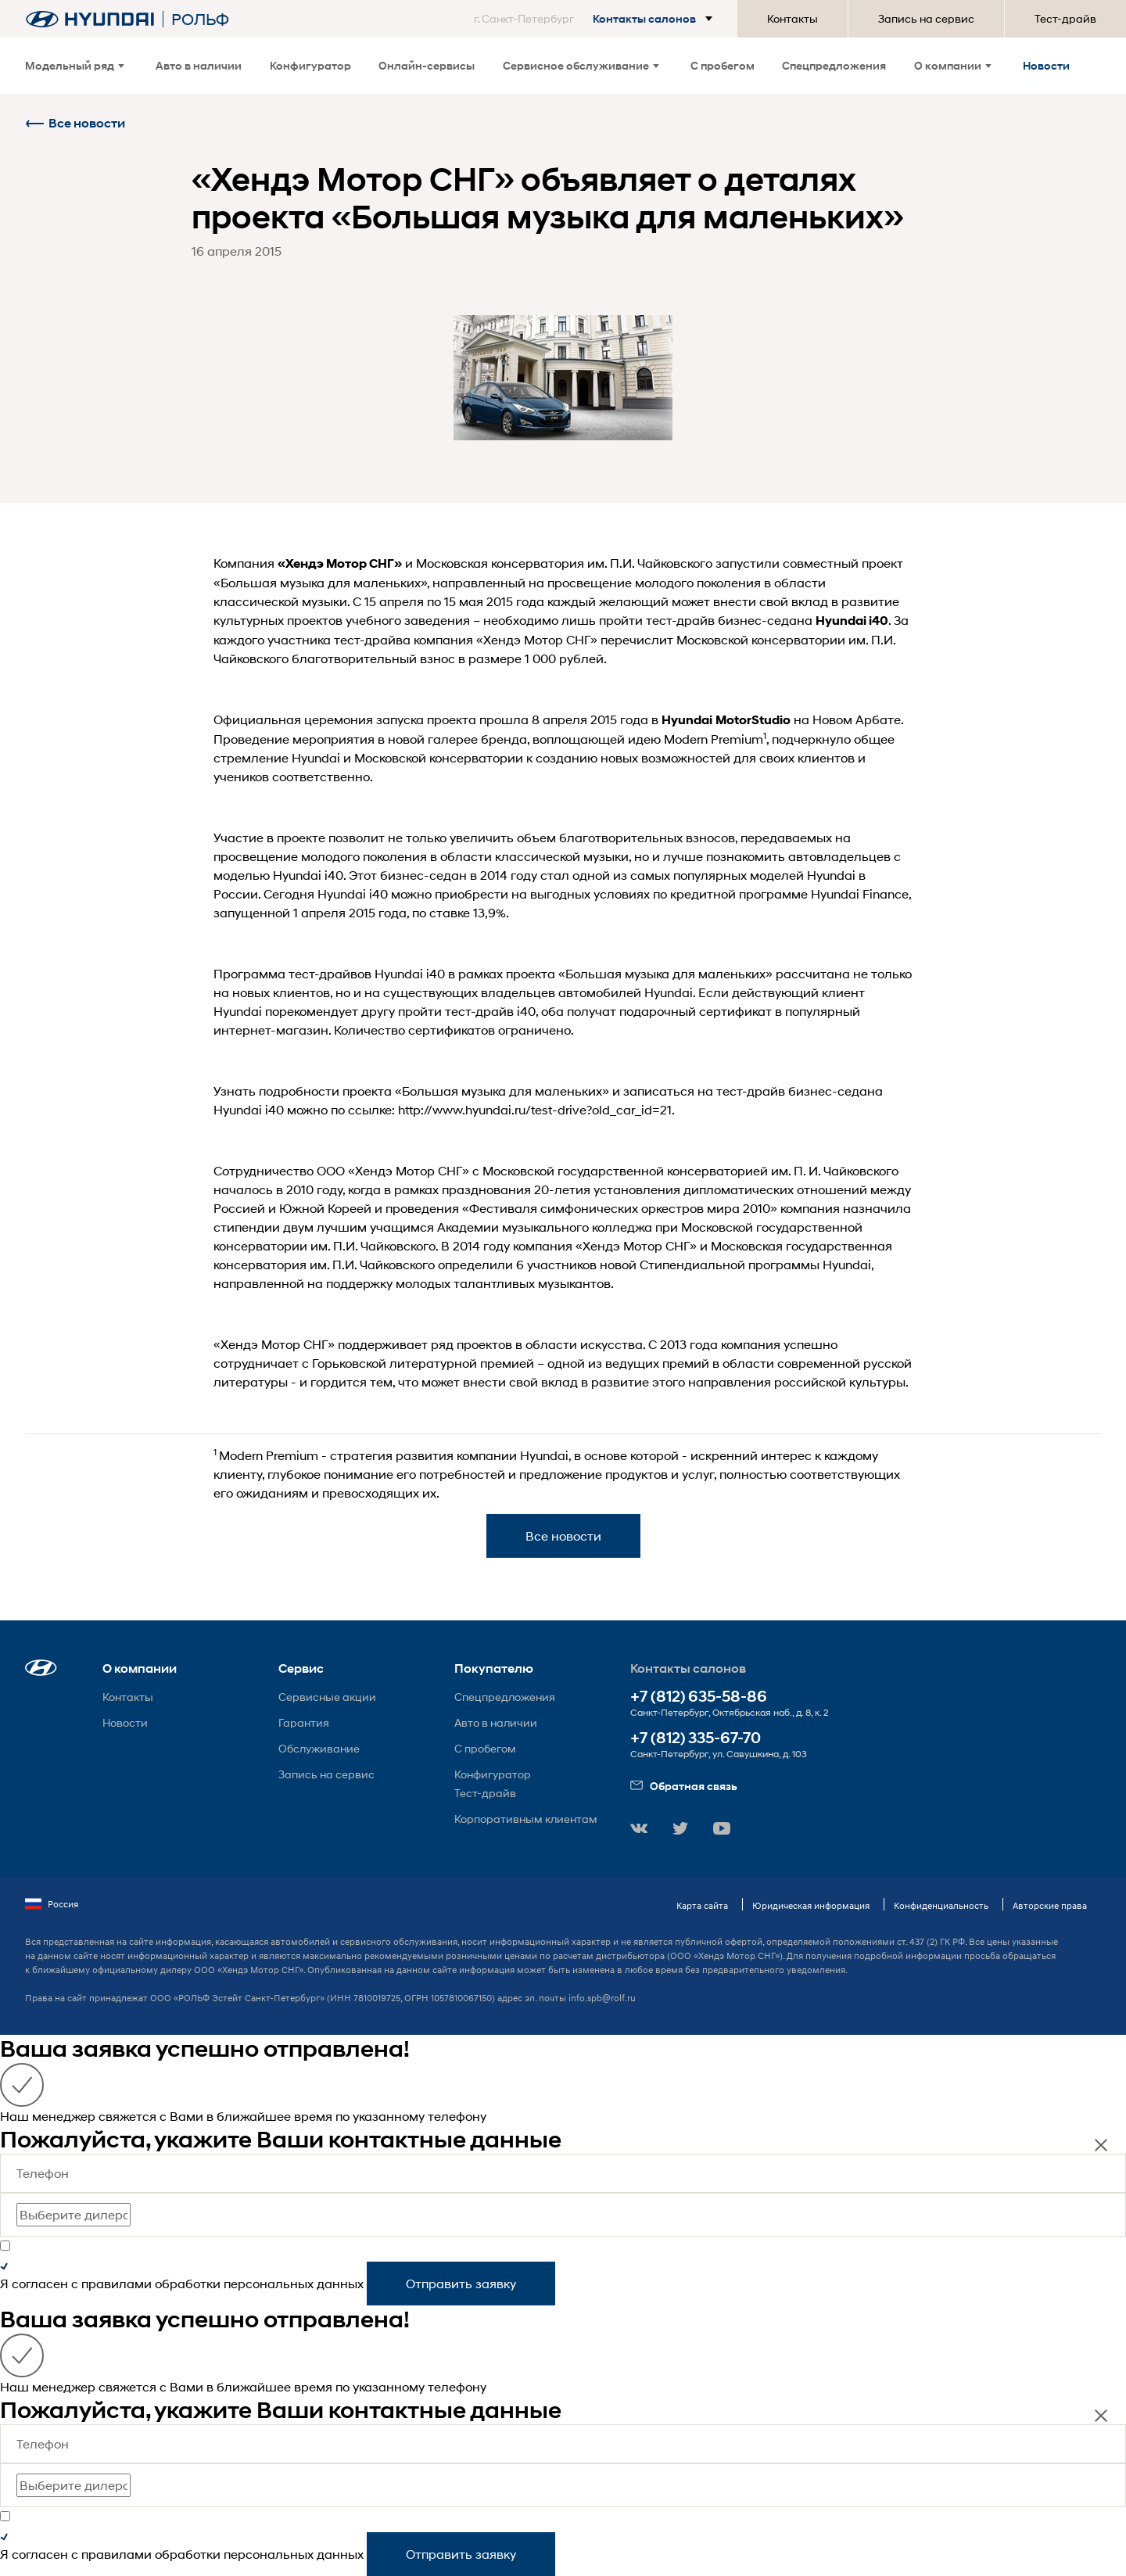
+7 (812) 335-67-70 (695, 1738)
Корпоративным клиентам (525, 1818)
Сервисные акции (327, 1696)
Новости (1046, 65)
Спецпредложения (834, 65)
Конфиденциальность (941, 1905)
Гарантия (303, 1722)
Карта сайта (702, 1905)
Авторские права (1050, 1905)
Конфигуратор (310, 65)
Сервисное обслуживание (581, 65)
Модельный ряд (74, 65)
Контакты (792, 18)
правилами (116, 2283)
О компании (953, 65)
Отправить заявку (461, 2283)
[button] (596, 19)
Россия (51, 1904)
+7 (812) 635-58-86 (698, 1697)
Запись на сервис (926, 18)
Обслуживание (319, 1748)
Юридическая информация (811, 1905)
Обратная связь (683, 1785)
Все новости (75, 123)
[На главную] (90, 19)
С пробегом (722, 65)
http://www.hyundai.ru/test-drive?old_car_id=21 (535, 1109)
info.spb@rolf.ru (602, 1998)
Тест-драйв (1065, 18)
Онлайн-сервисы (426, 65)
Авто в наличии (199, 65)
